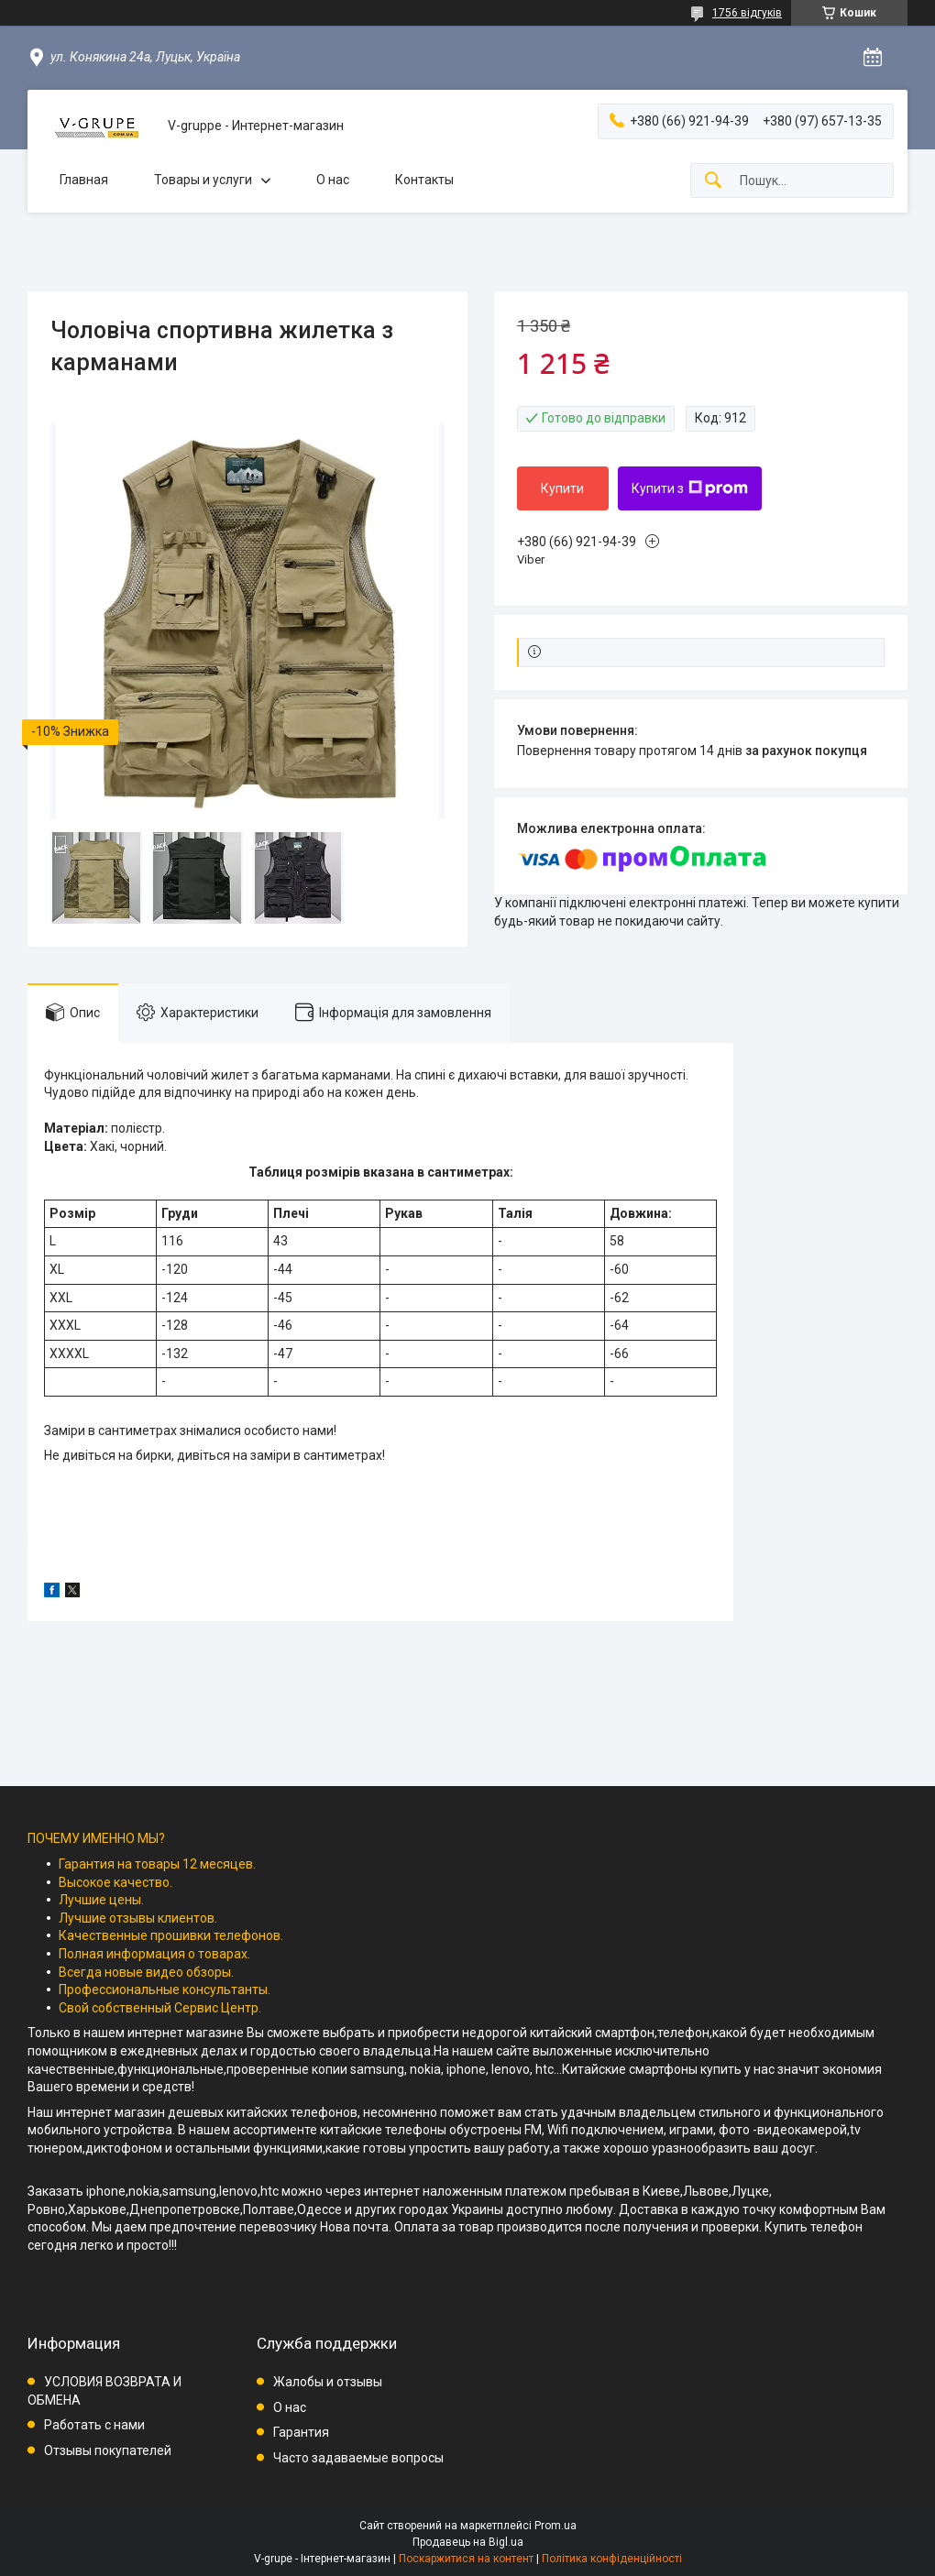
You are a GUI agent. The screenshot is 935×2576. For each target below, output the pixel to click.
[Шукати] (713, 181)
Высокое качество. (115, 1882)
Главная (84, 179)
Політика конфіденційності (612, 2558)
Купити (562, 488)
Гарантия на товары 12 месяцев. (157, 1864)
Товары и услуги (203, 179)
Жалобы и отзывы (327, 2381)
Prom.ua (555, 2525)
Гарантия (301, 2432)
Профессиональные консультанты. (164, 1989)
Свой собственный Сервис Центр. (160, 2008)
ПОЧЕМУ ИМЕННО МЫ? (96, 1838)
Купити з (690, 488)
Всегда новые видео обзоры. (146, 1972)
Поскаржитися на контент (466, 2558)
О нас (332, 179)
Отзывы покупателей (107, 2450)
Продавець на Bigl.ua (467, 2542)
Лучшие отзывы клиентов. (138, 1918)
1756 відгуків (747, 12)
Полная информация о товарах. (154, 1953)
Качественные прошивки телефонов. (171, 1935)
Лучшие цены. (101, 1899)
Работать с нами (94, 2424)
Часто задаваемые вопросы (358, 2457)
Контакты (424, 179)
